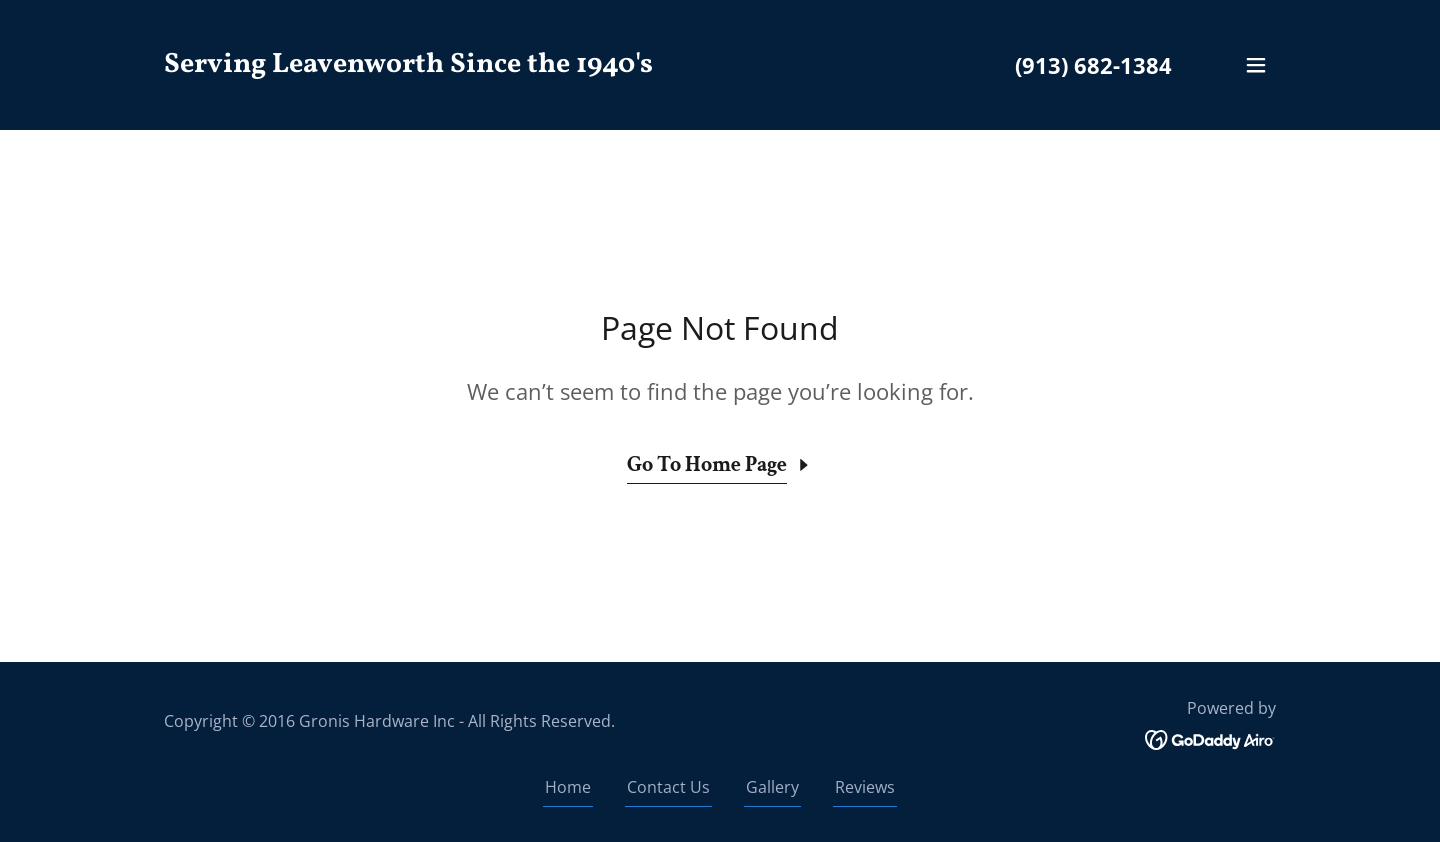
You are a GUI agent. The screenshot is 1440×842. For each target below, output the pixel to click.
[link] (408, 66)
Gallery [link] (772, 787)
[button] (1256, 65)
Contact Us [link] (668, 787)
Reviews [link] (865, 787)
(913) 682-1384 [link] (1093, 65)
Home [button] (568, 787)
